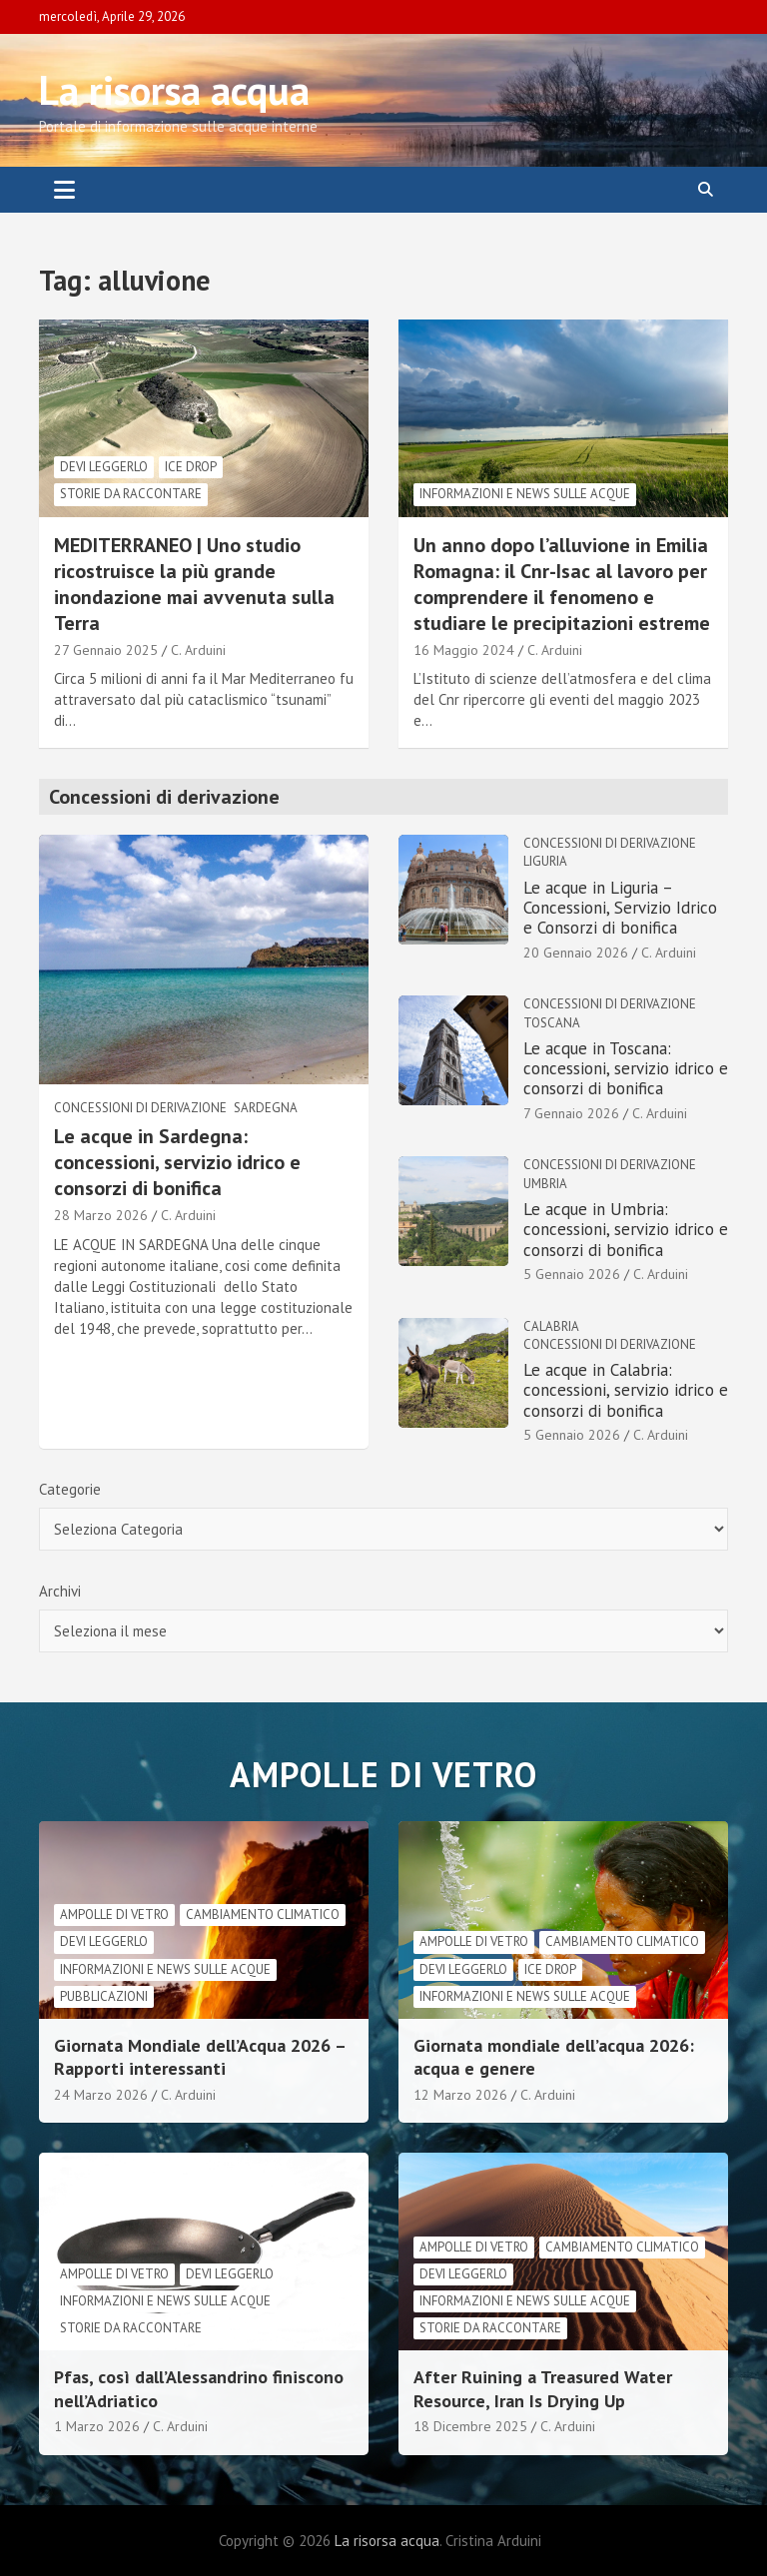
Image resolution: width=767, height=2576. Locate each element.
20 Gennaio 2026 (575, 953)
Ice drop (191, 466)
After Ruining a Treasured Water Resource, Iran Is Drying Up (542, 2388)
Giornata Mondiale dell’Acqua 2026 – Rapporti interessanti (200, 2057)
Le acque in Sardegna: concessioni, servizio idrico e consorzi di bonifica (177, 1162)
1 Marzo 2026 (97, 2426)
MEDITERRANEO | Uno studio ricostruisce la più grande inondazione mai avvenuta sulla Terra (194, 584)
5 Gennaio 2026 (571, 1274)
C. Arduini (198, 650)
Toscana (551, 1022)
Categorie (70, 1489)
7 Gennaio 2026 (571, 1113)
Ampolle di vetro (114, 1914)
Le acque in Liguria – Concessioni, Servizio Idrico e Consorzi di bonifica (620, 908)
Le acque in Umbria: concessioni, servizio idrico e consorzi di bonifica (625, 1229)
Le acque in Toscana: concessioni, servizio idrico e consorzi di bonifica (625, 1068)
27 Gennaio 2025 (106, 650)
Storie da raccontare (131, 493)
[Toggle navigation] (64, 190)
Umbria (545, 1183)
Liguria (545, 861)
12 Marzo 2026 (460, 2095)
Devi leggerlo (104, 466)
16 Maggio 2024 (463, 650)
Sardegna (266, 1107)
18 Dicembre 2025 (470, 2426)
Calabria (551, 1326)
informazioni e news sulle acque (524, 493)
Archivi (60, 1591)
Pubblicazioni (104, 1996)
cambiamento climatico (263, 1914)
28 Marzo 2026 (101, 1215)
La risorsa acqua (174, 90)
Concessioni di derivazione (140, 1107)
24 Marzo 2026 (101, 2095)
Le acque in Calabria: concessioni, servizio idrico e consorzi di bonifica (625, 1390)
